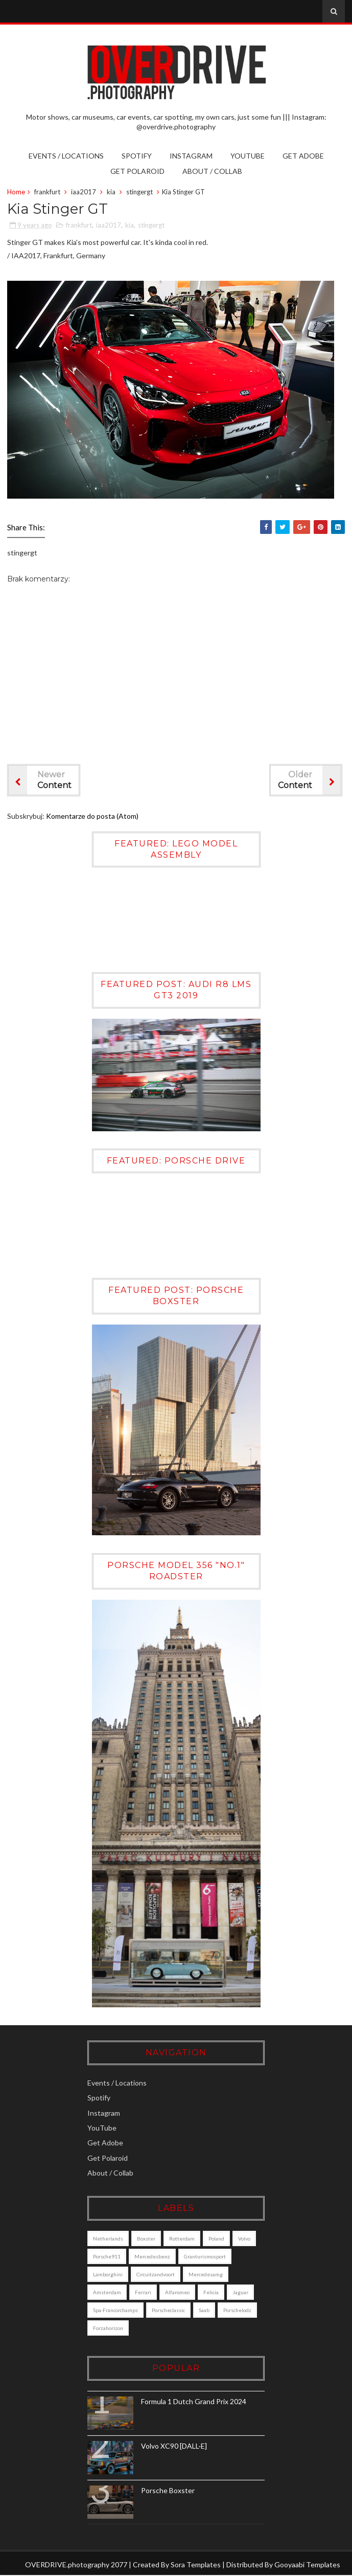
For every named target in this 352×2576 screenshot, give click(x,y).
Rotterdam (185, 2239)
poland (219, 2239)
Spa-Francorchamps (118, 2311)
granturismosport (208, 2257)
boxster (149, 2239)
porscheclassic (171, 2311)
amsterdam (110, 2293)
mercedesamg (209, 2275)
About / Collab (212, 171)
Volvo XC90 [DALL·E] (177, 2446)
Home (16, 192)
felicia (214, 2293)
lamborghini (111, 2275)
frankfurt (47, 192)
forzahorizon (153, 2328)
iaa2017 (83, 192)
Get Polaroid (137, 171)
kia (111, 192)
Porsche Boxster (171, 2491)
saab (207, 2311)
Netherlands (111, 2239)
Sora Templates (196, 2565)
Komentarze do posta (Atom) (92, 816)
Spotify (137, 155)
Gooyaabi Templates (307, 2565)
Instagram (191, 155)
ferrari (146, 2293)
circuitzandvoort (158, 2275)
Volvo (247, 2239)
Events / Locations (66, 155)
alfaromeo (180, 2293)
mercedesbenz (155, 2257)
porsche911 (110, 2257)
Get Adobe (303, 155)
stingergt (139, 192)
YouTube (247, 155)
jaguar (243, 2293)
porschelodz (110, 2328)
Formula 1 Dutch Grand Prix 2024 (196, 2402)
